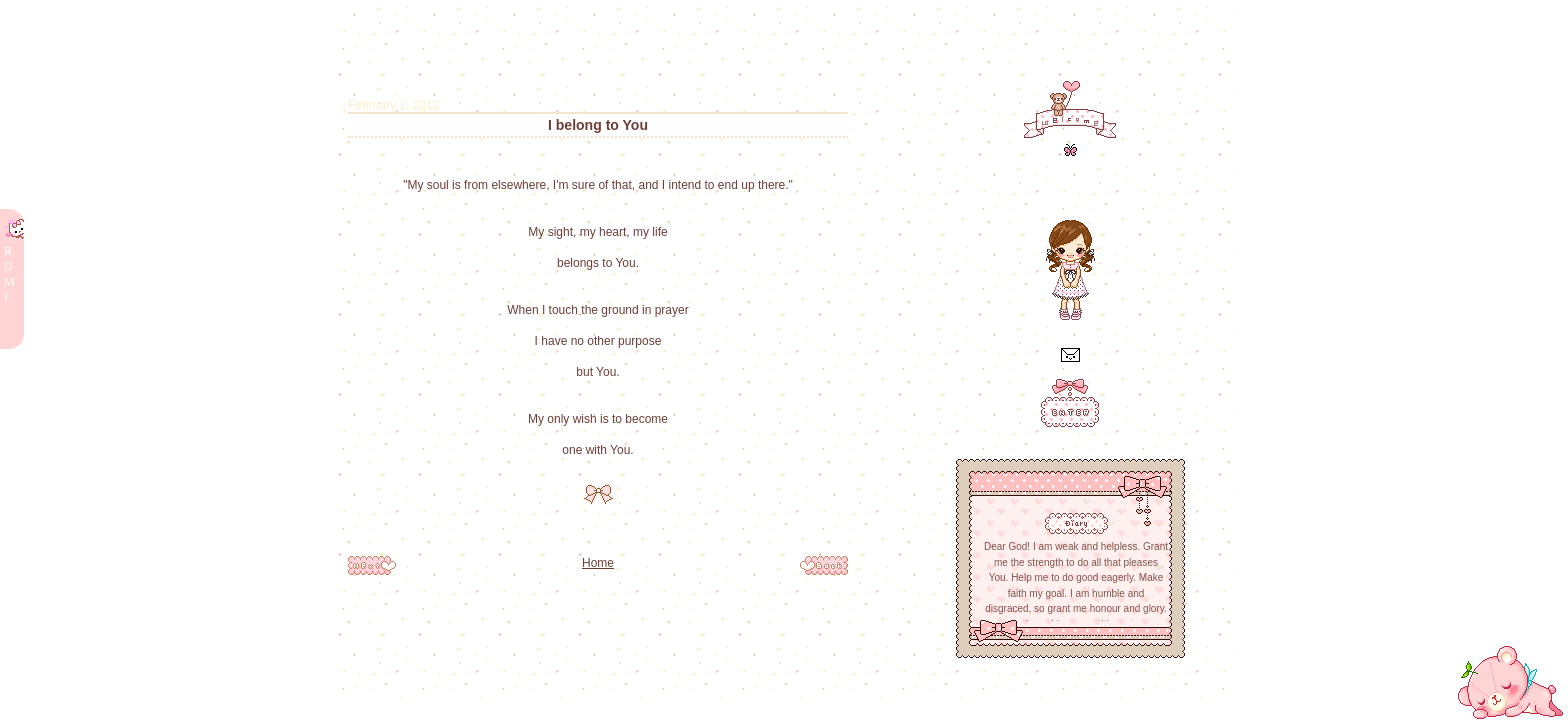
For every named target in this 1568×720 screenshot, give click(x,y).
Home (598, 563)
